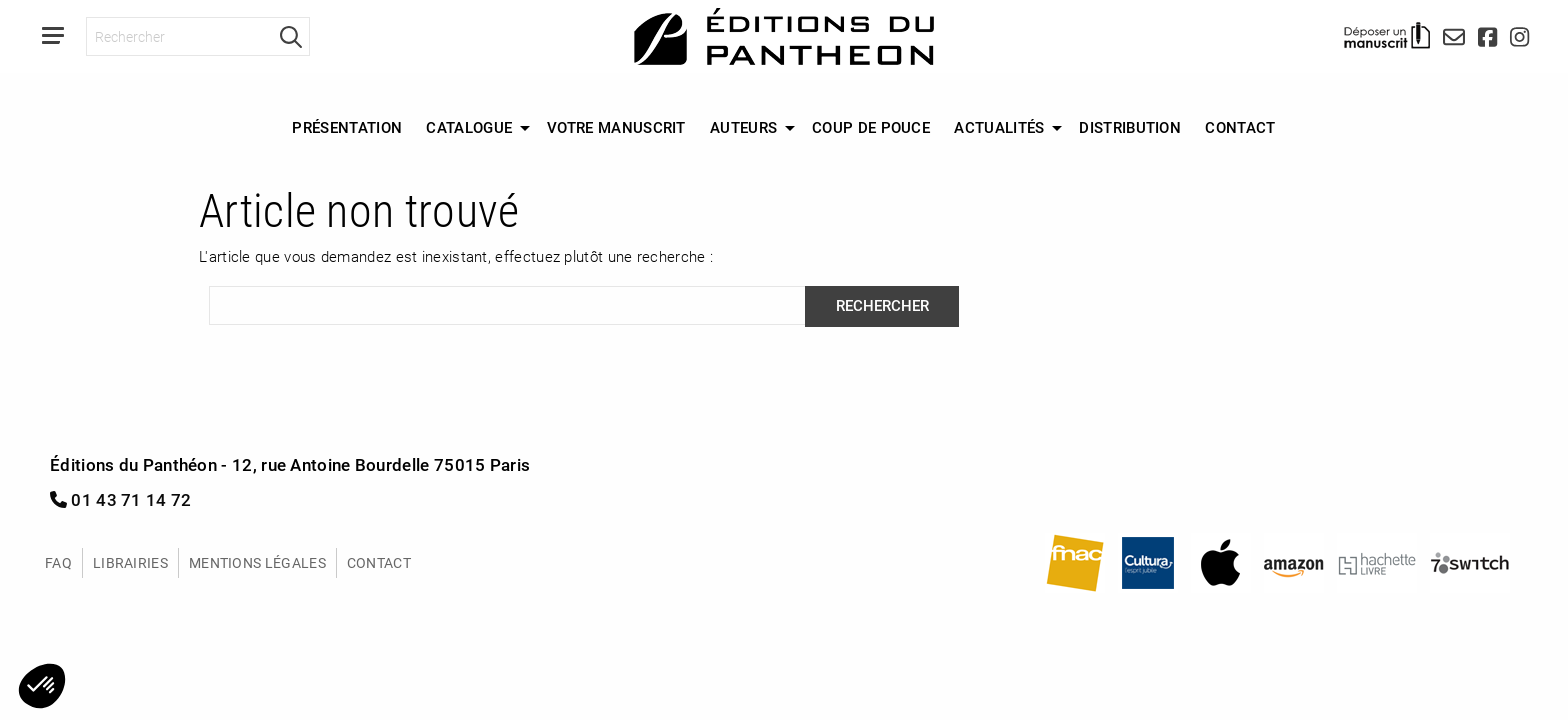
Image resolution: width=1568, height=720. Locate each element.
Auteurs (743, 127)
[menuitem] (347, 128)
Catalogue (469, 127)
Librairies (130, 562)
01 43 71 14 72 (121, 499)
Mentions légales (257, 562)
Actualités (999, 127)
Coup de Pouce (871, 127)
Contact (1240, 127)
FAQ (58, 562)
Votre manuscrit (616, 127)
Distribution (1130, 127)
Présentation (347, 127)
